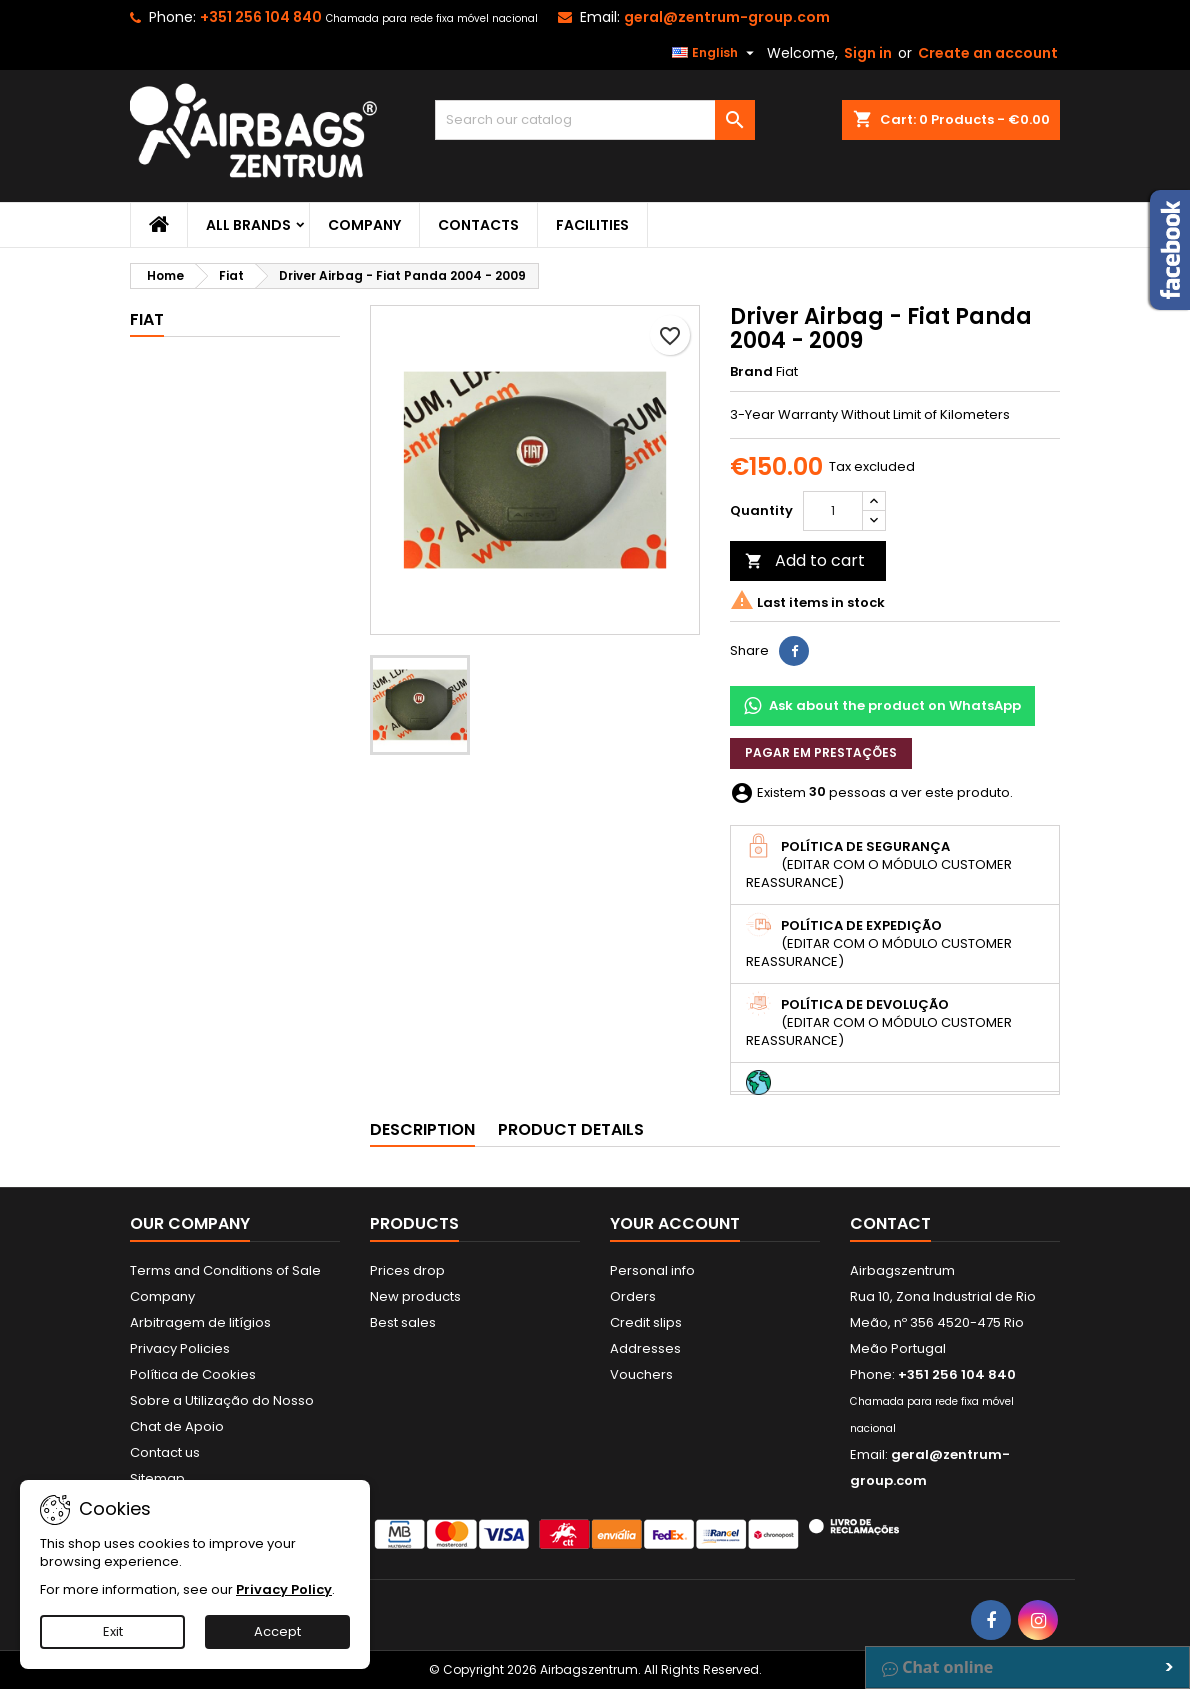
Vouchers (641, 1374)
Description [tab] (422, 1129)
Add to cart (805, 560)
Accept (277, 1631)
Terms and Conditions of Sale (225, 1270)
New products (415, 1296)
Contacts (478, 225)
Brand (751, 372)
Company (364, 225)
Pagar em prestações (821, 752)
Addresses (645, 1348)
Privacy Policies (180, 1348)
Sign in (868, 53)
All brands (248, 225)
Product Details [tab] (571, 1129)
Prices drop (407, 1270)
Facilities (592, 225)
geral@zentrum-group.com (727, 17)
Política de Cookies (193, 1374)
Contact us (165, 1452)
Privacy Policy (284, 1589)
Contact (890, 1223)
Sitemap (157, 1478)
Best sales (403, 1322)
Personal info (652, 1270)
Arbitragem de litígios (200, 1322)
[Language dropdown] (715, 53)
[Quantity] (833, 511)
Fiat (147, 319)
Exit (113, 1631)
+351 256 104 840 (261, 17)
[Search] (595, 120)
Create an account (988, 53)
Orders (633, 1296)
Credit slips (646, 1322)
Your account (675, 1223)
